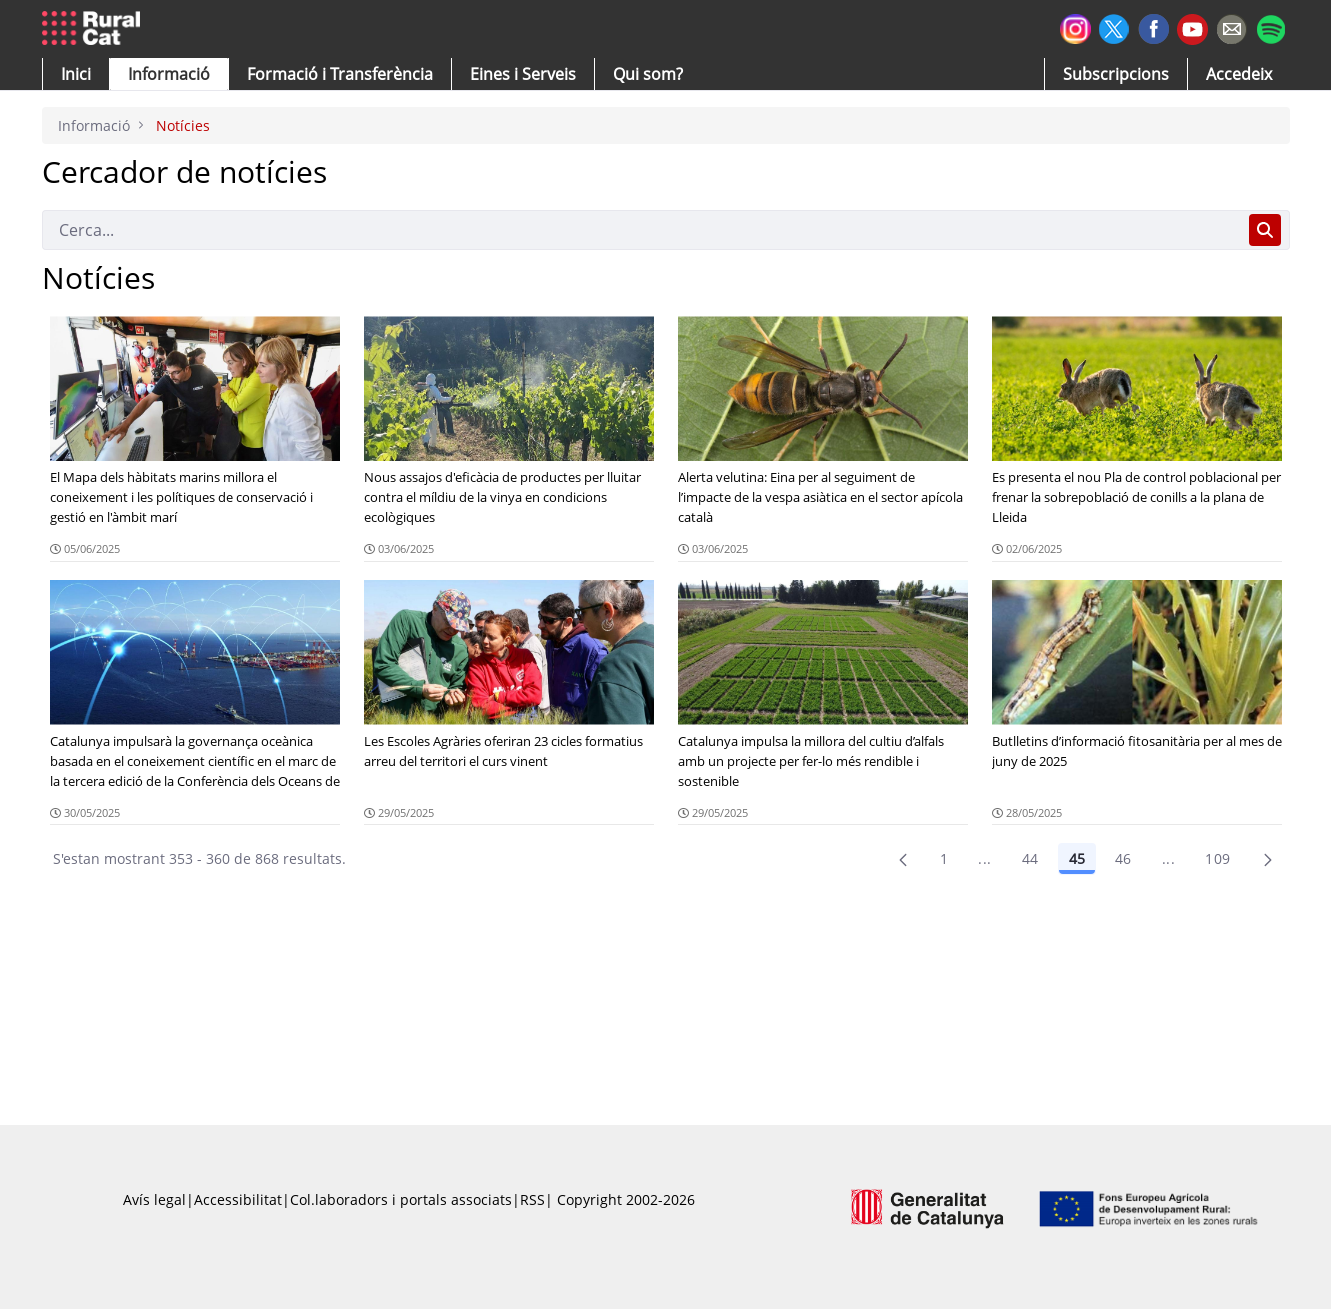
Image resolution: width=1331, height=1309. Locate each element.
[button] (76, 74)
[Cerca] (641, 230)
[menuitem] (340, 74)
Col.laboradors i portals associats (401, 1199)
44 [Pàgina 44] (1030, 858)
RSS (532, 1199)
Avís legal (154, 1199)
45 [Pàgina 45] (1077, 858)
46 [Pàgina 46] (1123, 858)
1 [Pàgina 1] (944, 858)
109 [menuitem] (1217, 858)
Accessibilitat (238, 1199)
